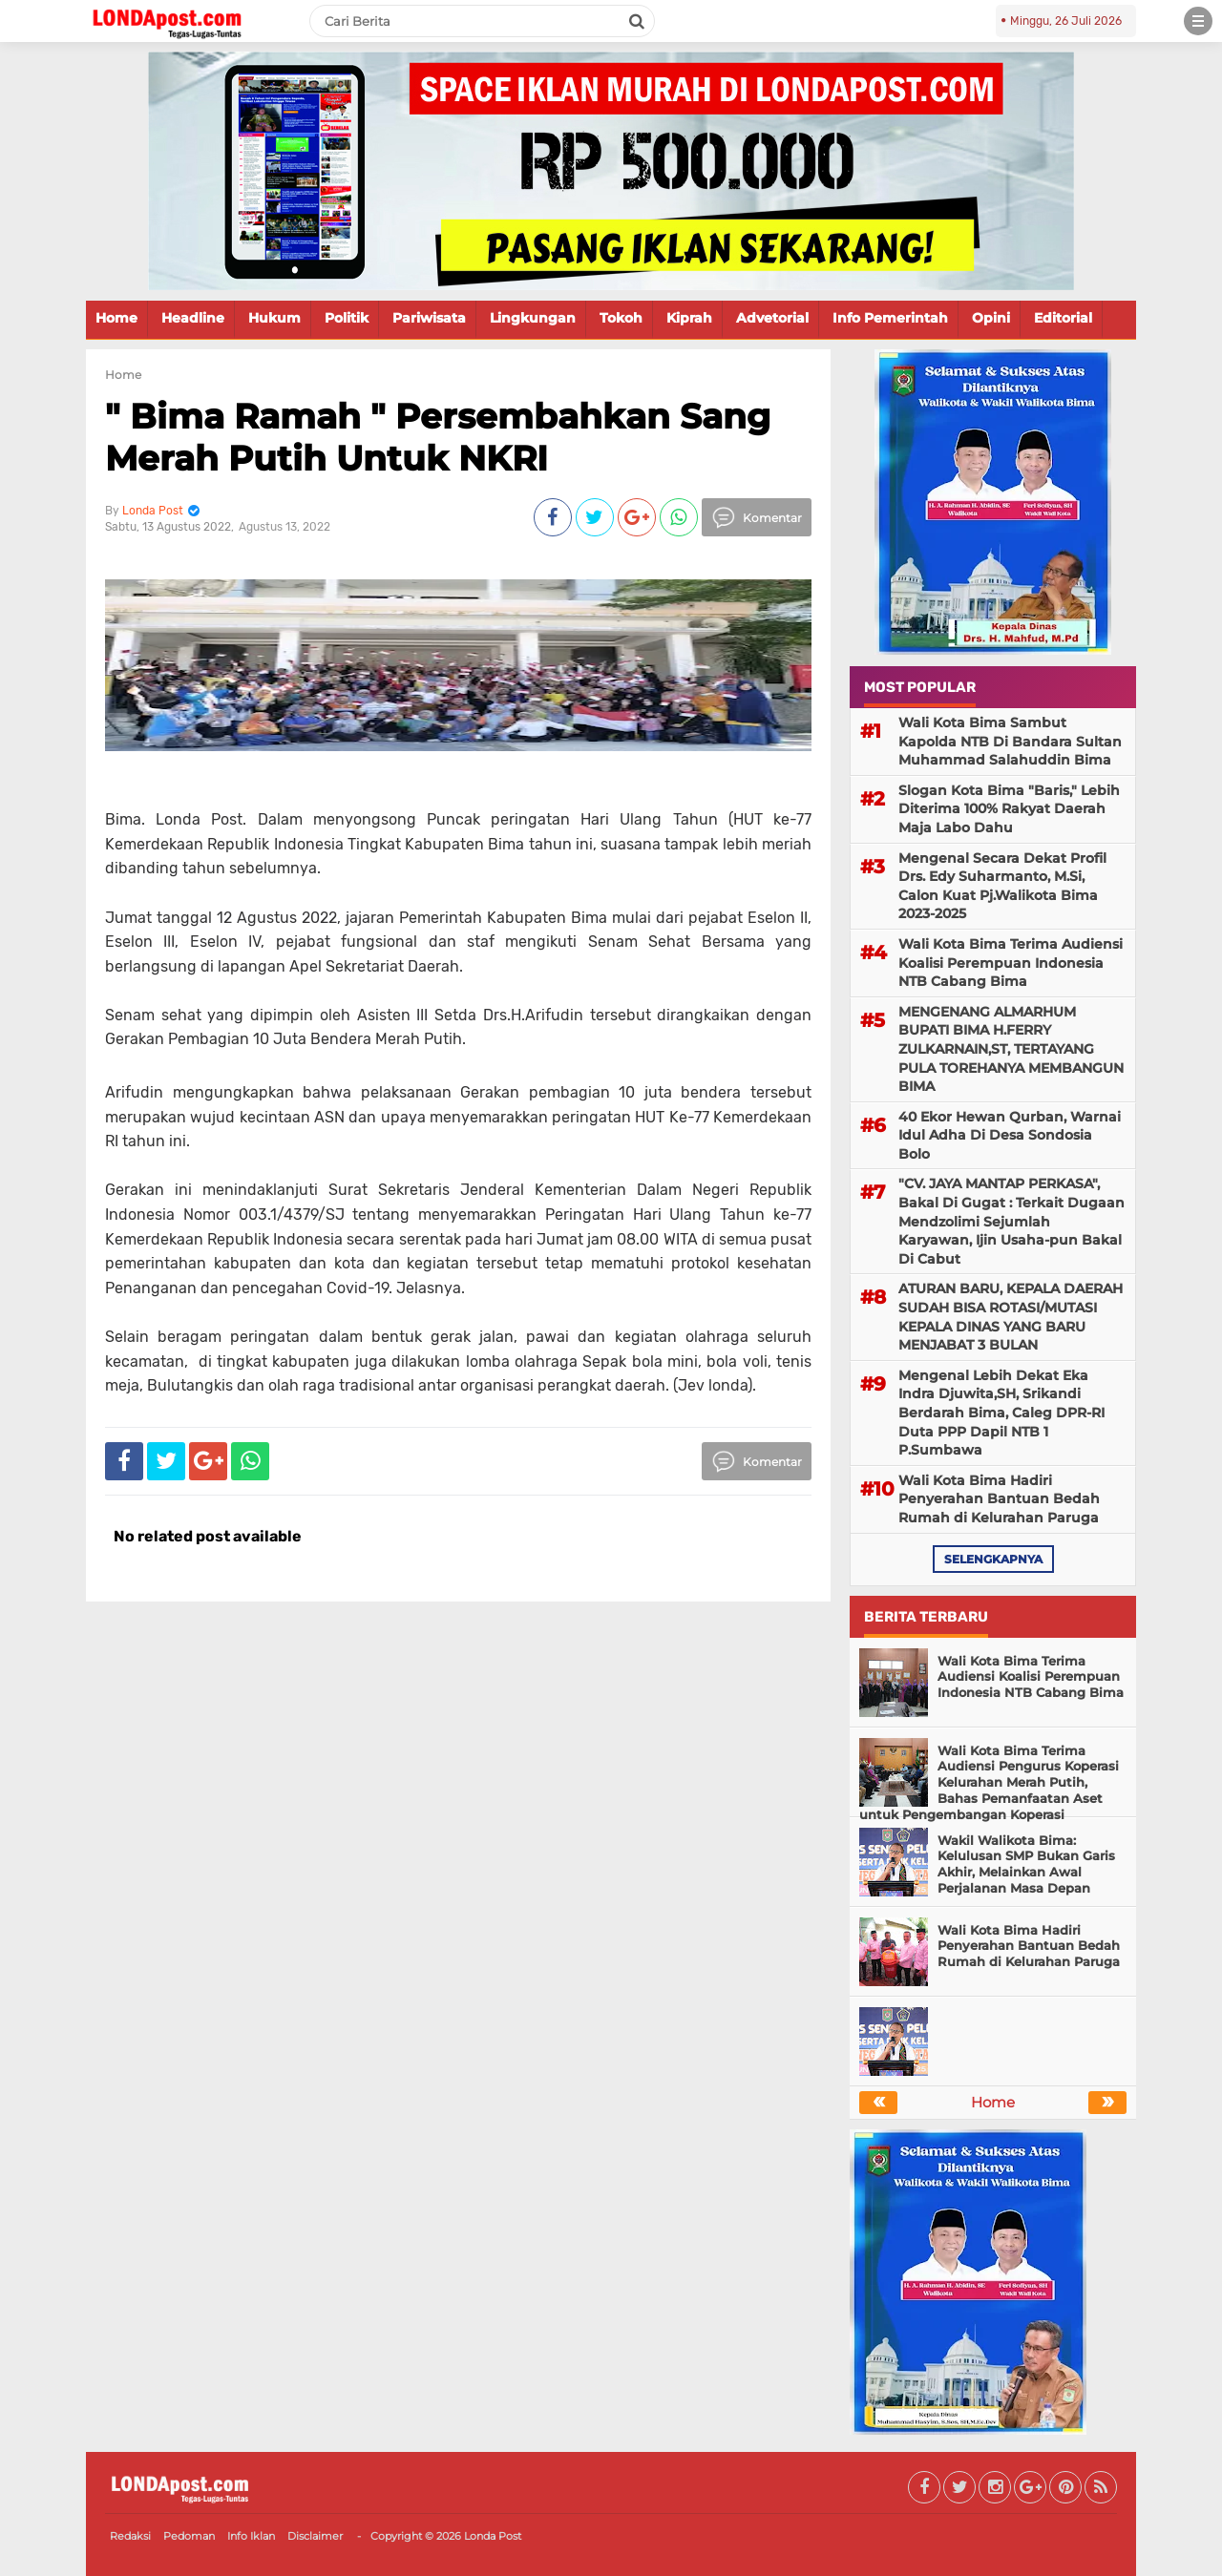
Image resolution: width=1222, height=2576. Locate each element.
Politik (347, 317)
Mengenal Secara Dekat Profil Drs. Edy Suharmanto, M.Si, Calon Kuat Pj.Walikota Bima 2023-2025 (1002, 886)
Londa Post (492, 2536)
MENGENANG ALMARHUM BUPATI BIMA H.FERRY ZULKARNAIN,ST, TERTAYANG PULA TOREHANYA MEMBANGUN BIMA (1011, 1049)
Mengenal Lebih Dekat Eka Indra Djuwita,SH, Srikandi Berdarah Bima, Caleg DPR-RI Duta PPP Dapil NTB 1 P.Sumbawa (1001, 1412)
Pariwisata (429, 317)
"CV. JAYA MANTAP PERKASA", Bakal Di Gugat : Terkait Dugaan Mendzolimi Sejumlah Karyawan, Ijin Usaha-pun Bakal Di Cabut (1011, 1221)
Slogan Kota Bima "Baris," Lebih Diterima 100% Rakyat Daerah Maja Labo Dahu (1009, 809)
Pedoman (189, 2536)
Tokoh (621, 317)
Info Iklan (251, 2536)
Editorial (1063, 317)
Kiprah (689, 317)
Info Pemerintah (890, 317)
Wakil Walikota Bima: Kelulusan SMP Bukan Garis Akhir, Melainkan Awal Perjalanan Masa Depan (1026, 1864)
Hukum (274, 317)
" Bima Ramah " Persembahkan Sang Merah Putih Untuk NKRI (437, 436)
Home (116, 317)
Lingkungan (533, 317)
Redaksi (130, 2536)
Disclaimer (315, 2536)
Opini (991, 317)
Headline (192, 317)
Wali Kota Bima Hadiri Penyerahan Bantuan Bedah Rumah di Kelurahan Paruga (999, 1499)
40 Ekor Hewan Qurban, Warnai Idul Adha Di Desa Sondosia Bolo (1009, 1135)
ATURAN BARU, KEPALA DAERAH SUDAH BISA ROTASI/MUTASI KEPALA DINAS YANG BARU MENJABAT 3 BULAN (1010, 1316)
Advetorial (772, 317)
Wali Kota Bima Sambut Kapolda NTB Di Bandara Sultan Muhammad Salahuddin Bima (1010, 741)
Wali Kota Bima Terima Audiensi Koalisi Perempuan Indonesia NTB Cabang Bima (1010, 962)
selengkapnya (993, 1559)
